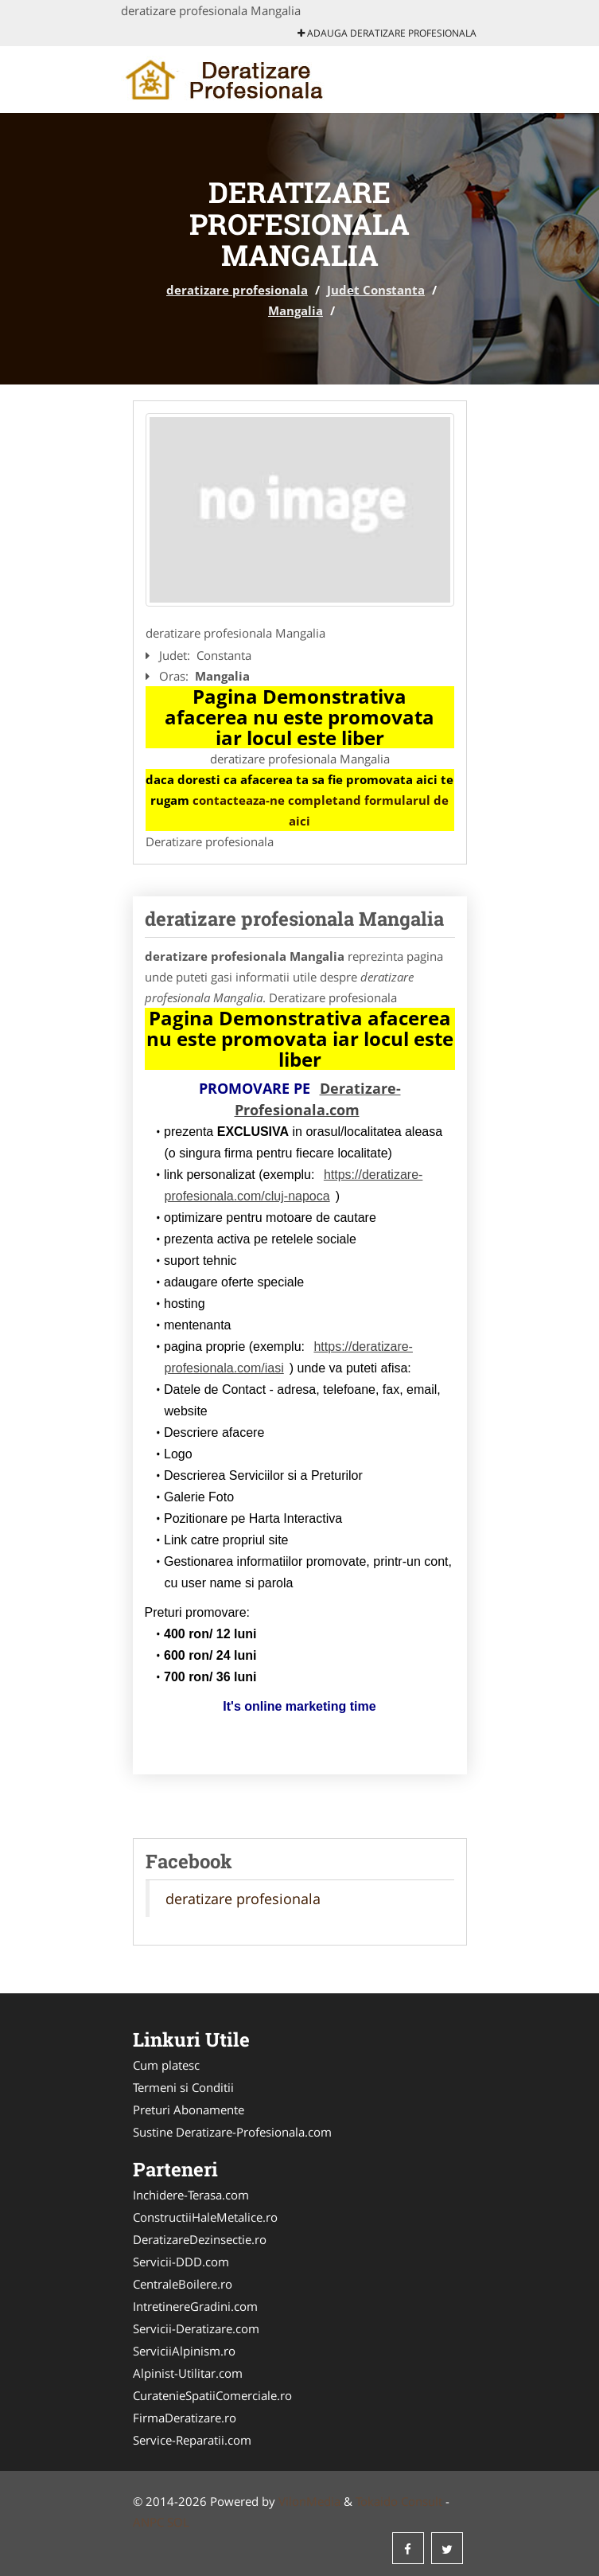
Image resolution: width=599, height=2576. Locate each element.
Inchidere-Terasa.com (191, 2195)
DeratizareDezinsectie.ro (199, 2239)
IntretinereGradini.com (195, 2306)
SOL (178, 2522)
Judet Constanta (376, 290)
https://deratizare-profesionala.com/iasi (289, 1357)
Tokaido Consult (399, 2501)
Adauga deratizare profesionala (387, 33)
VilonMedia (309, 2501)
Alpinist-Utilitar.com (188, 2373)
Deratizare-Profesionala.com (318, 1099)
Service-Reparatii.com (192, 2440)
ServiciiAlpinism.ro (184, 2351)
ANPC (148, 2522)
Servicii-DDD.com (181, 2261)
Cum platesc (166, 2065)
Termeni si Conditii (183, 2087)
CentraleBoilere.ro (182, 2284)
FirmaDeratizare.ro (184, 2417)
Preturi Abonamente (188, 2109)
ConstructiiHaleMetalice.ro (205, 2217)
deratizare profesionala (237, 290)
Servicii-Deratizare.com (196, 2328)
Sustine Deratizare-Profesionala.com (232, 2132)
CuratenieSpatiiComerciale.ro (212, 2395)
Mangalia (295, 310)
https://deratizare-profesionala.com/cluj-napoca (294, 1185)
